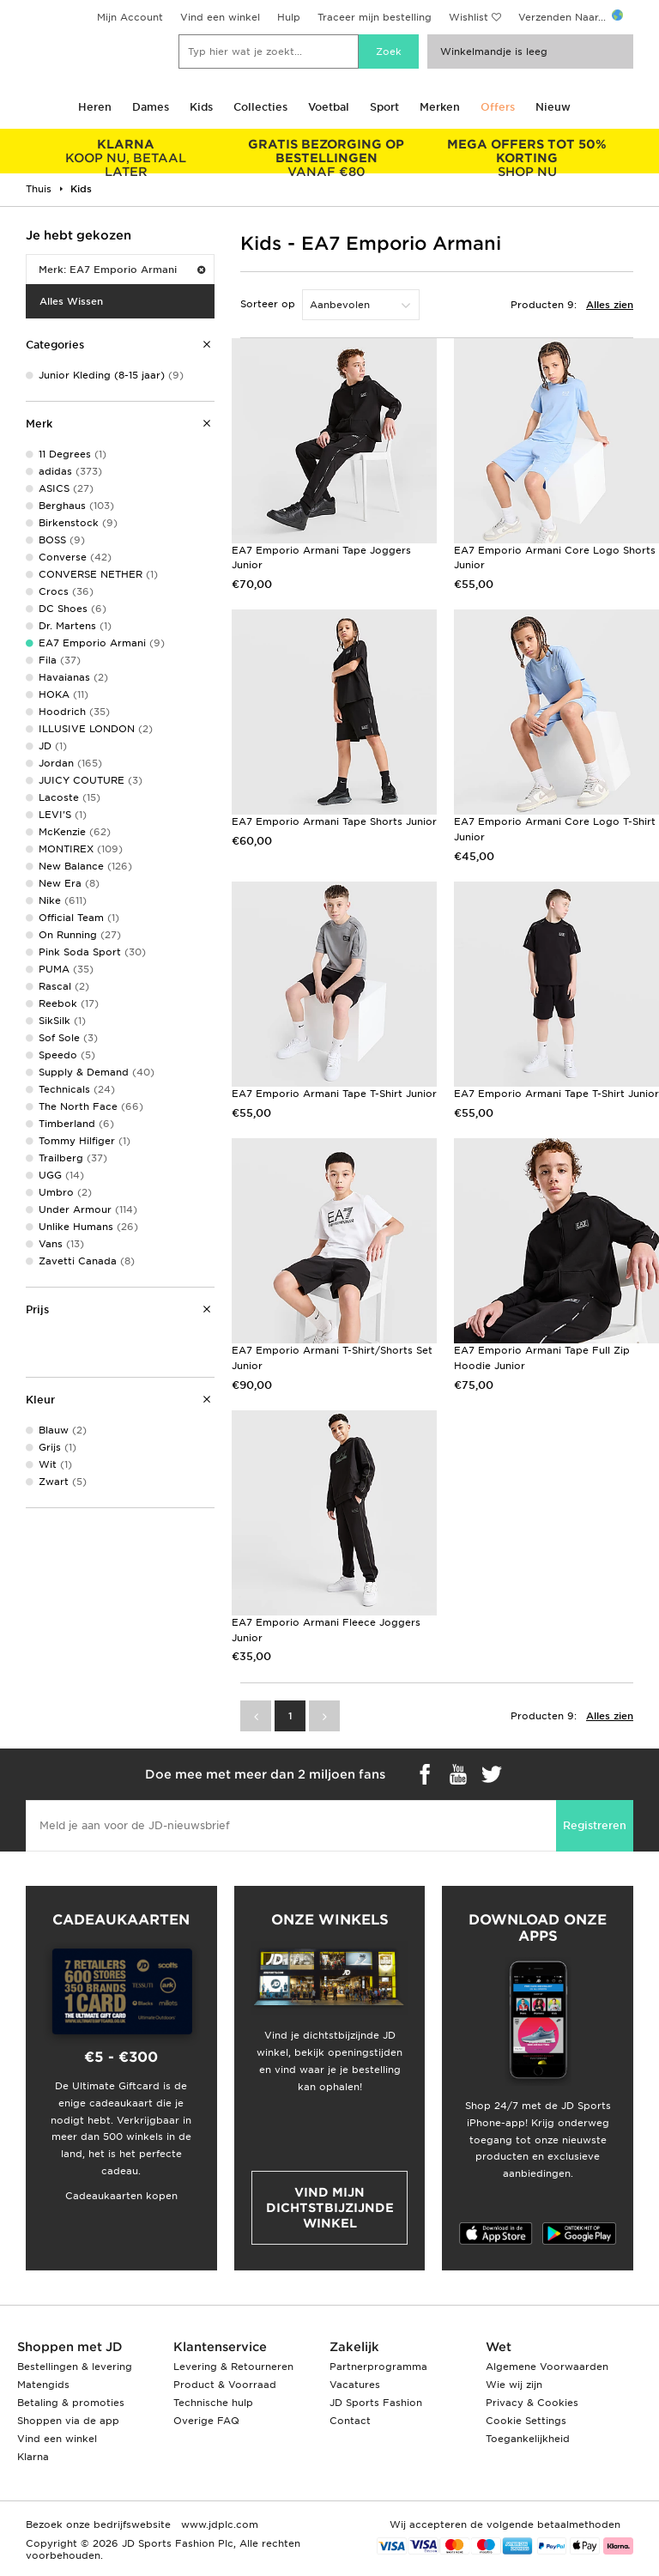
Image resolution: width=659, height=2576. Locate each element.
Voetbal (328, 106)
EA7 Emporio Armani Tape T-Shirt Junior (334, 1094)
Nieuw (553, 106)
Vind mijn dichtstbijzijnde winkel (330, 2207)
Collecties (260, 106)
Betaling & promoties (70, 2403)
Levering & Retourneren (233, 2367)
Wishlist (468, 17)
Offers (498, 106)
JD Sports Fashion (376, 2403)
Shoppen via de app (68, 2421)
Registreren (594, 1825)
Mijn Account (130, 17)
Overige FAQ (206, 2421)
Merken (440, 106)
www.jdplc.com (218, 2524)
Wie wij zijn (514, 2385)
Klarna (33, 2457)
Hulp (288, 17)
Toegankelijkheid (528, 2439)
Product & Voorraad (224, 2385)
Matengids (43, 2385)
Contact (350, 2421)
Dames (150, 106)
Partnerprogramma (378, 2367)
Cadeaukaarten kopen (121, 2196)
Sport (384, 106)
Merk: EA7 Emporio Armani (122, 270)
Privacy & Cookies (532, 2403)
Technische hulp (213, 2403)
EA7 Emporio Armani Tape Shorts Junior (334, 821)
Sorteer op (267, 304)
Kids (201, 106)
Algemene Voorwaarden (547, 2367)
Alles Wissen (71, 301)
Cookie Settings (526, 2421)
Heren (95, 106)
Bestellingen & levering (74, 2367)
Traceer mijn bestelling (374, 17)
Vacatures (355, 2385)
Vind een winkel (220, 17)
